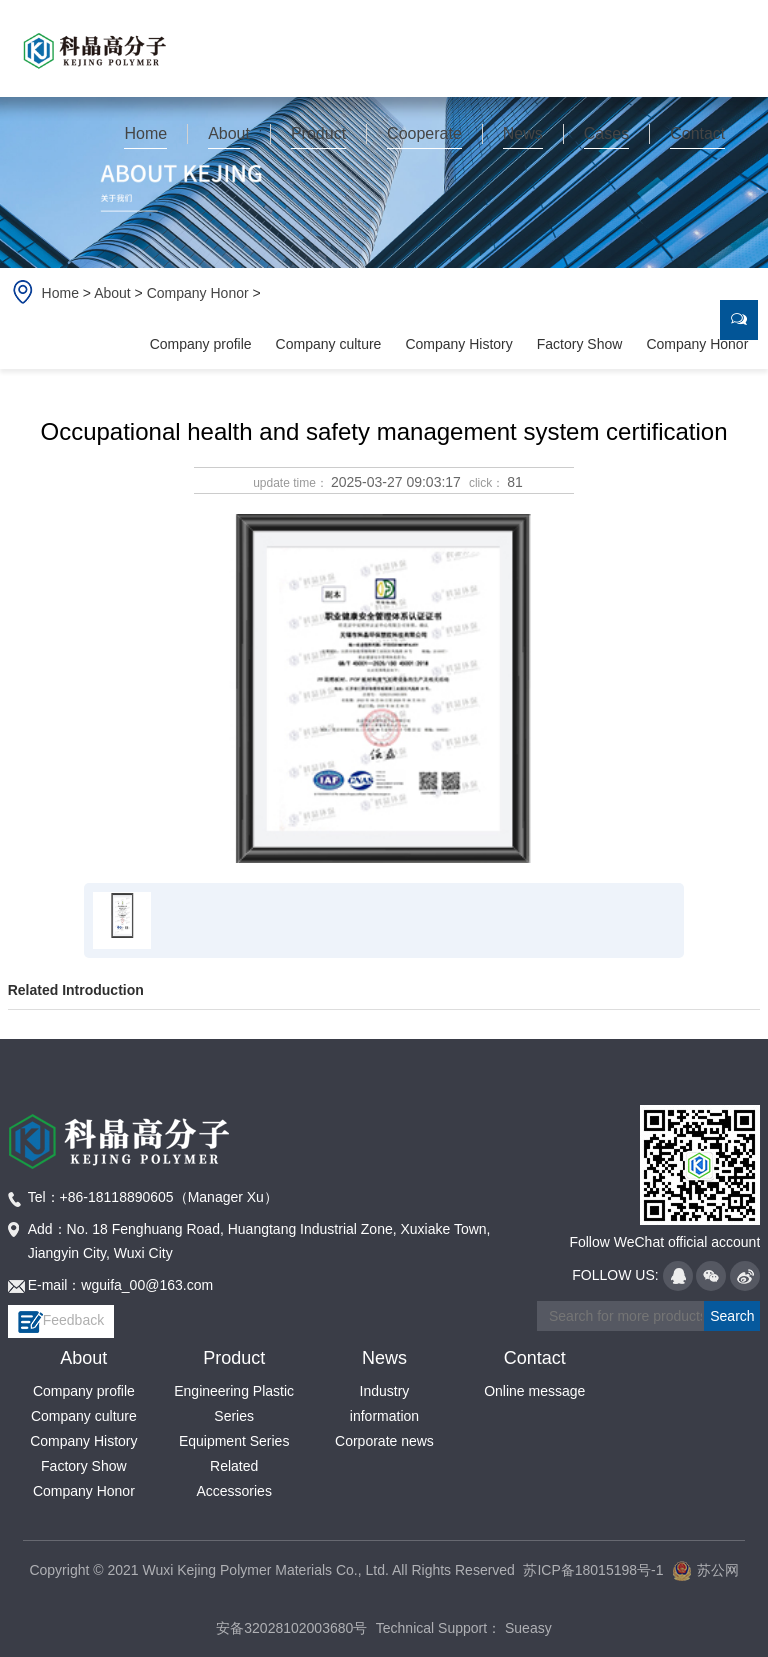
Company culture (329, 344)
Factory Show (580, 344)
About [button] (229, 133)
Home (145, 133)
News (384, 1358)
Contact (535, 1358)
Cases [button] (606, 133)
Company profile (201, 344)
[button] (146, 134)
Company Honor (198, 293)
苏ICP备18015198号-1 (593, 1570)
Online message (534, 1391)
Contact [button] (697, 133)
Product (234, 1358)
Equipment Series (234, 1441)
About (112, 293)
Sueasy (526, 1628)
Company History (458, 344)
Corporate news (384, 1441)
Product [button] (318, 133)
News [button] (523, 133)
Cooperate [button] (424, 133)
